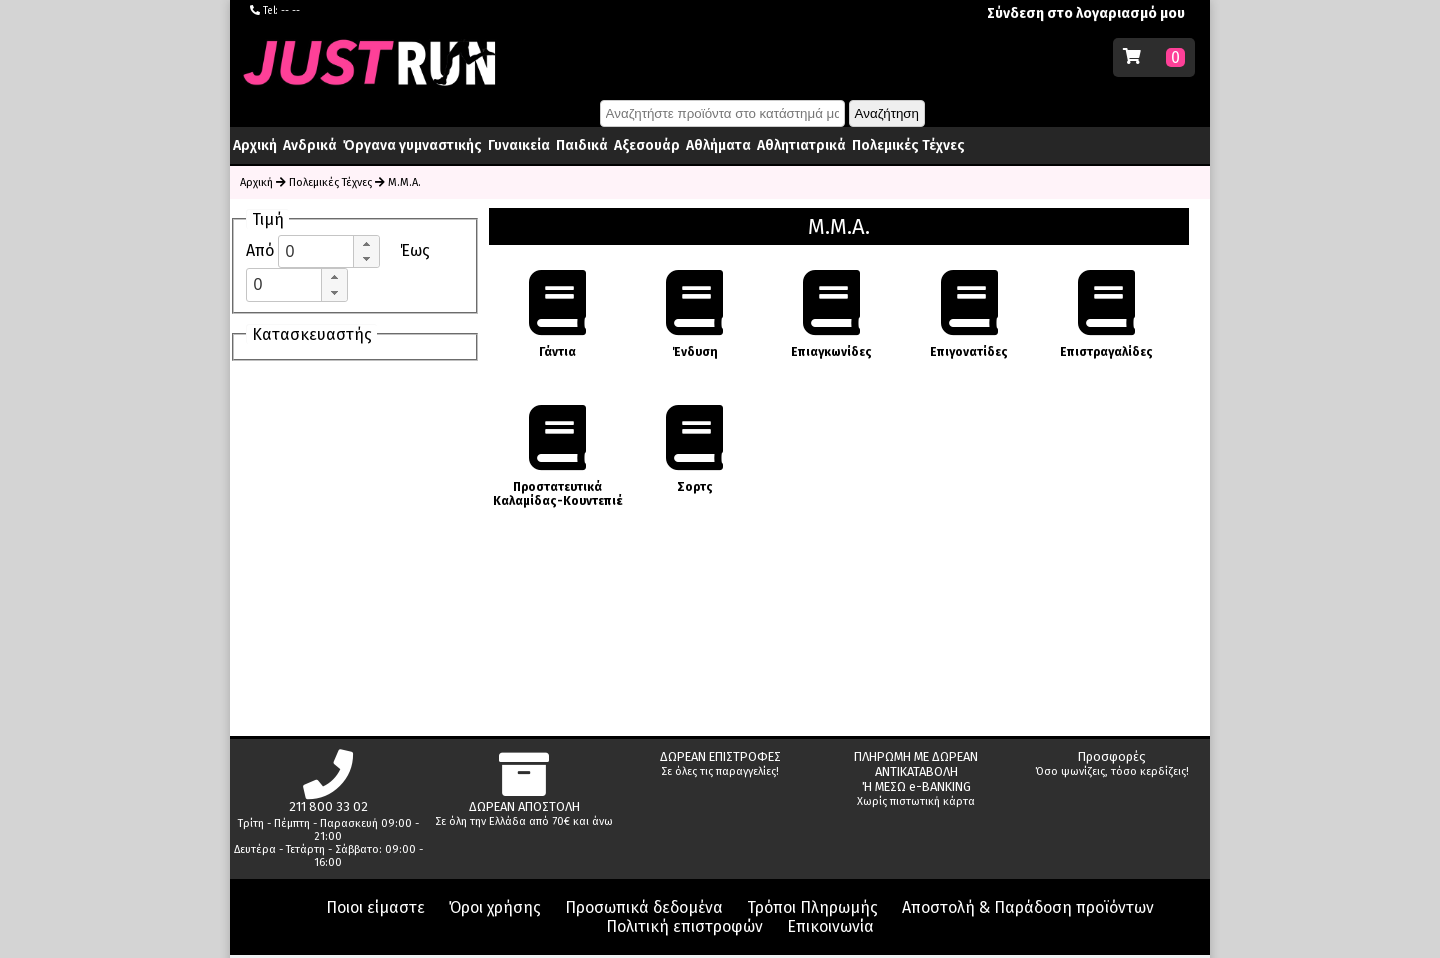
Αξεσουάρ (647, 145)
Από (262, 250)
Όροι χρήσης (495, 907)
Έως (415, 250)
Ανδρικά (310, 145)
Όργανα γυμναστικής (412, 145)
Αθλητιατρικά (801, 145)
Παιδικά (582, 145)
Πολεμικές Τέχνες (908, 145)
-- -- (290, 11)
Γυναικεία (519, 145)
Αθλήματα (718, 145)
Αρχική (255, 145)
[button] (366, 244)
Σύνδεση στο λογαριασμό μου (1086, 13)
